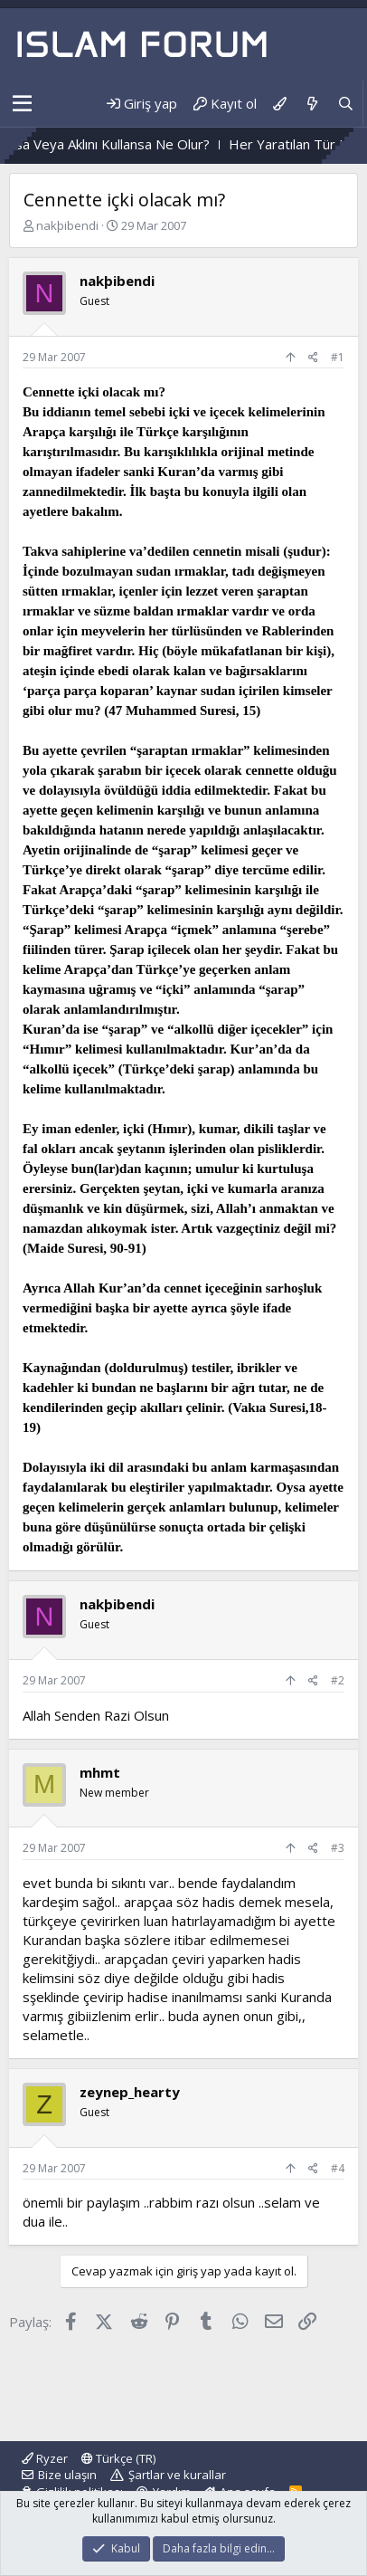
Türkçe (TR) (118, 2458)
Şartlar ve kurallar (177, 2474)
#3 (337, 1848)
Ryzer (45, 2458)
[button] (22, 104)
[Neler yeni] (311, 104)
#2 (337, 1680)
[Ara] (345, 104)
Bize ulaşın (67, 2474)
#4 (337, 2168)
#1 (337, 357)
